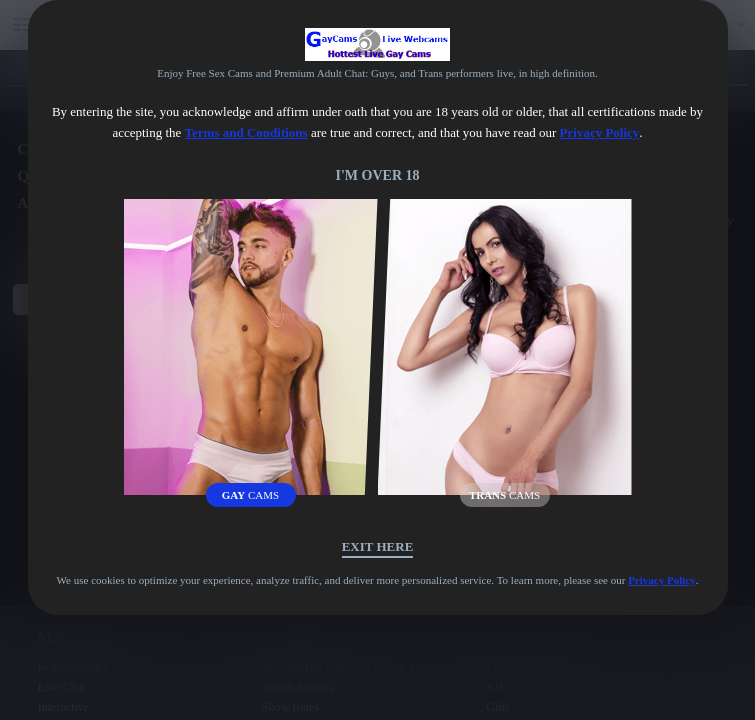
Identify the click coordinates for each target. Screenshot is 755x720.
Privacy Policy (600, 132)
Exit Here (378, 546)
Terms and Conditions (246, 132)
